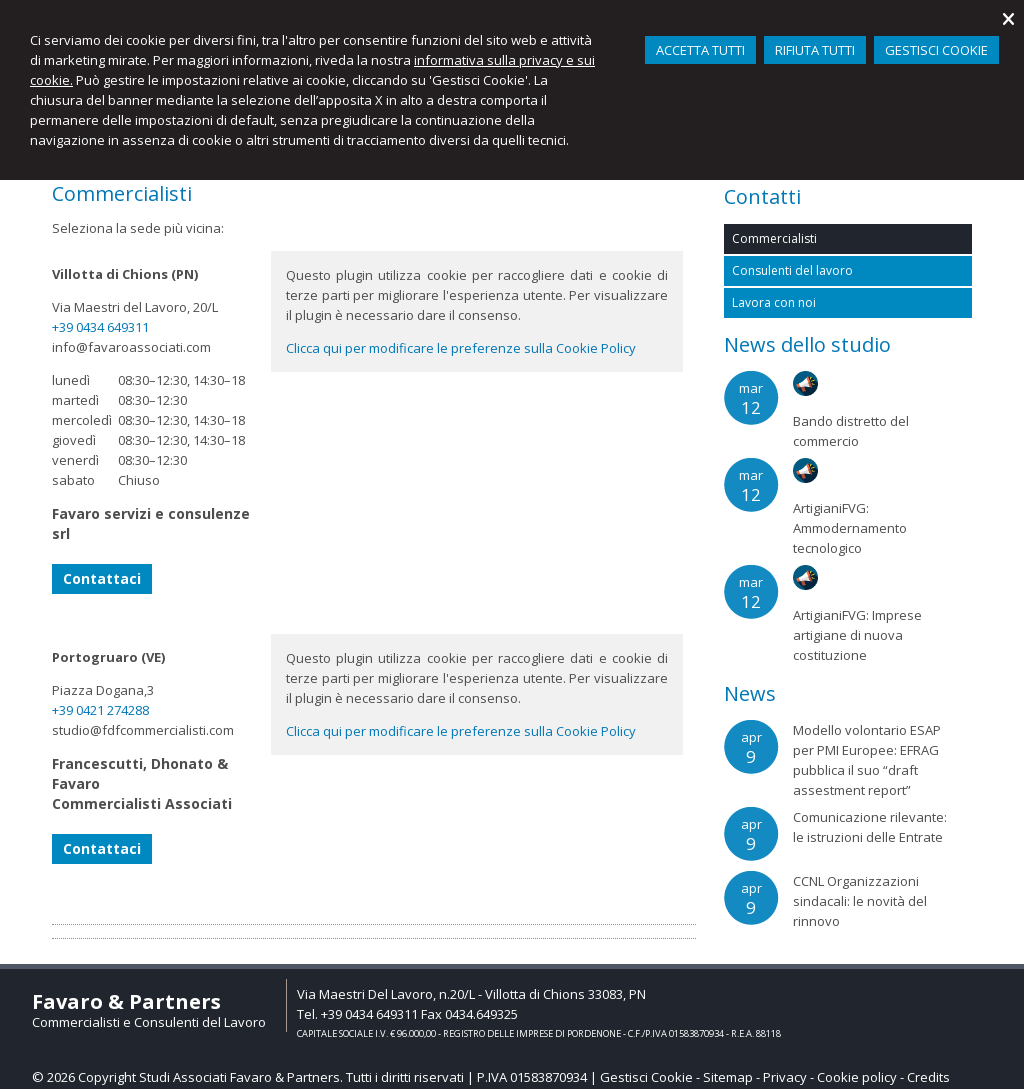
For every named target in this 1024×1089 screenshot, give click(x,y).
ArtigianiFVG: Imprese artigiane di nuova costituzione (857, 635)
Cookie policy (857, 1077)
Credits (928, 1077)
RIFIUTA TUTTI (815, 50)
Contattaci (102, 578)
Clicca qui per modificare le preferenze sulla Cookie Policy (461, 348)
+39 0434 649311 (100, 327)
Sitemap (728, 1077)
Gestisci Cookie (646, 1077)
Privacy (785, 1077)
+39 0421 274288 (100, 710)
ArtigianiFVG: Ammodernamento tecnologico (850, 528)
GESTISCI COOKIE (936, 50)
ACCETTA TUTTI (700, 50)
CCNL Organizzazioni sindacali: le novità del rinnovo (860, 901)
